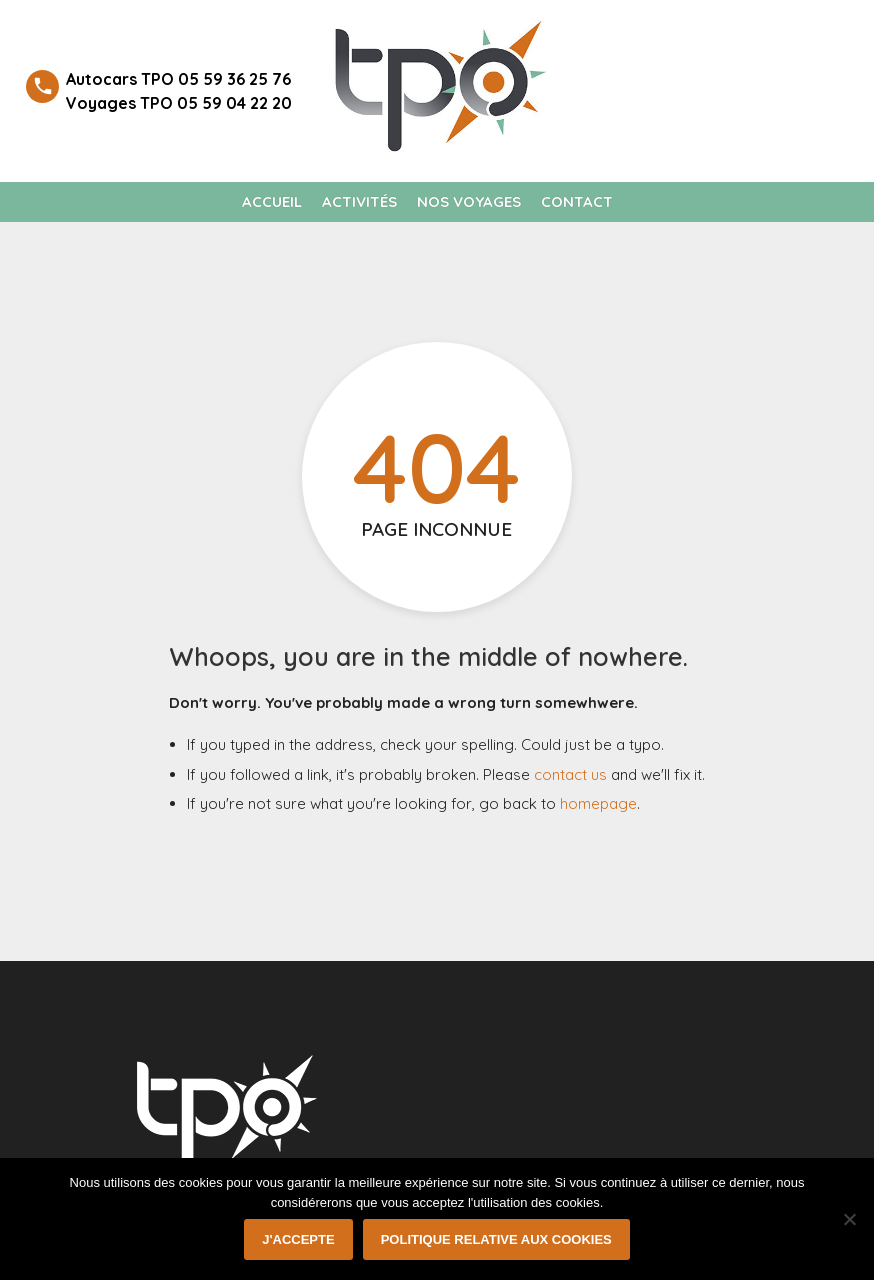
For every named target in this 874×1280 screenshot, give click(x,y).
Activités (359, 201)
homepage (598, 803)
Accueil (272, 201)
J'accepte (298, 1239)
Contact (577, 201)
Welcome (770, 39)
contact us (570, 774)
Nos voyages (469, 201)
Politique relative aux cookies (496, 1239)
